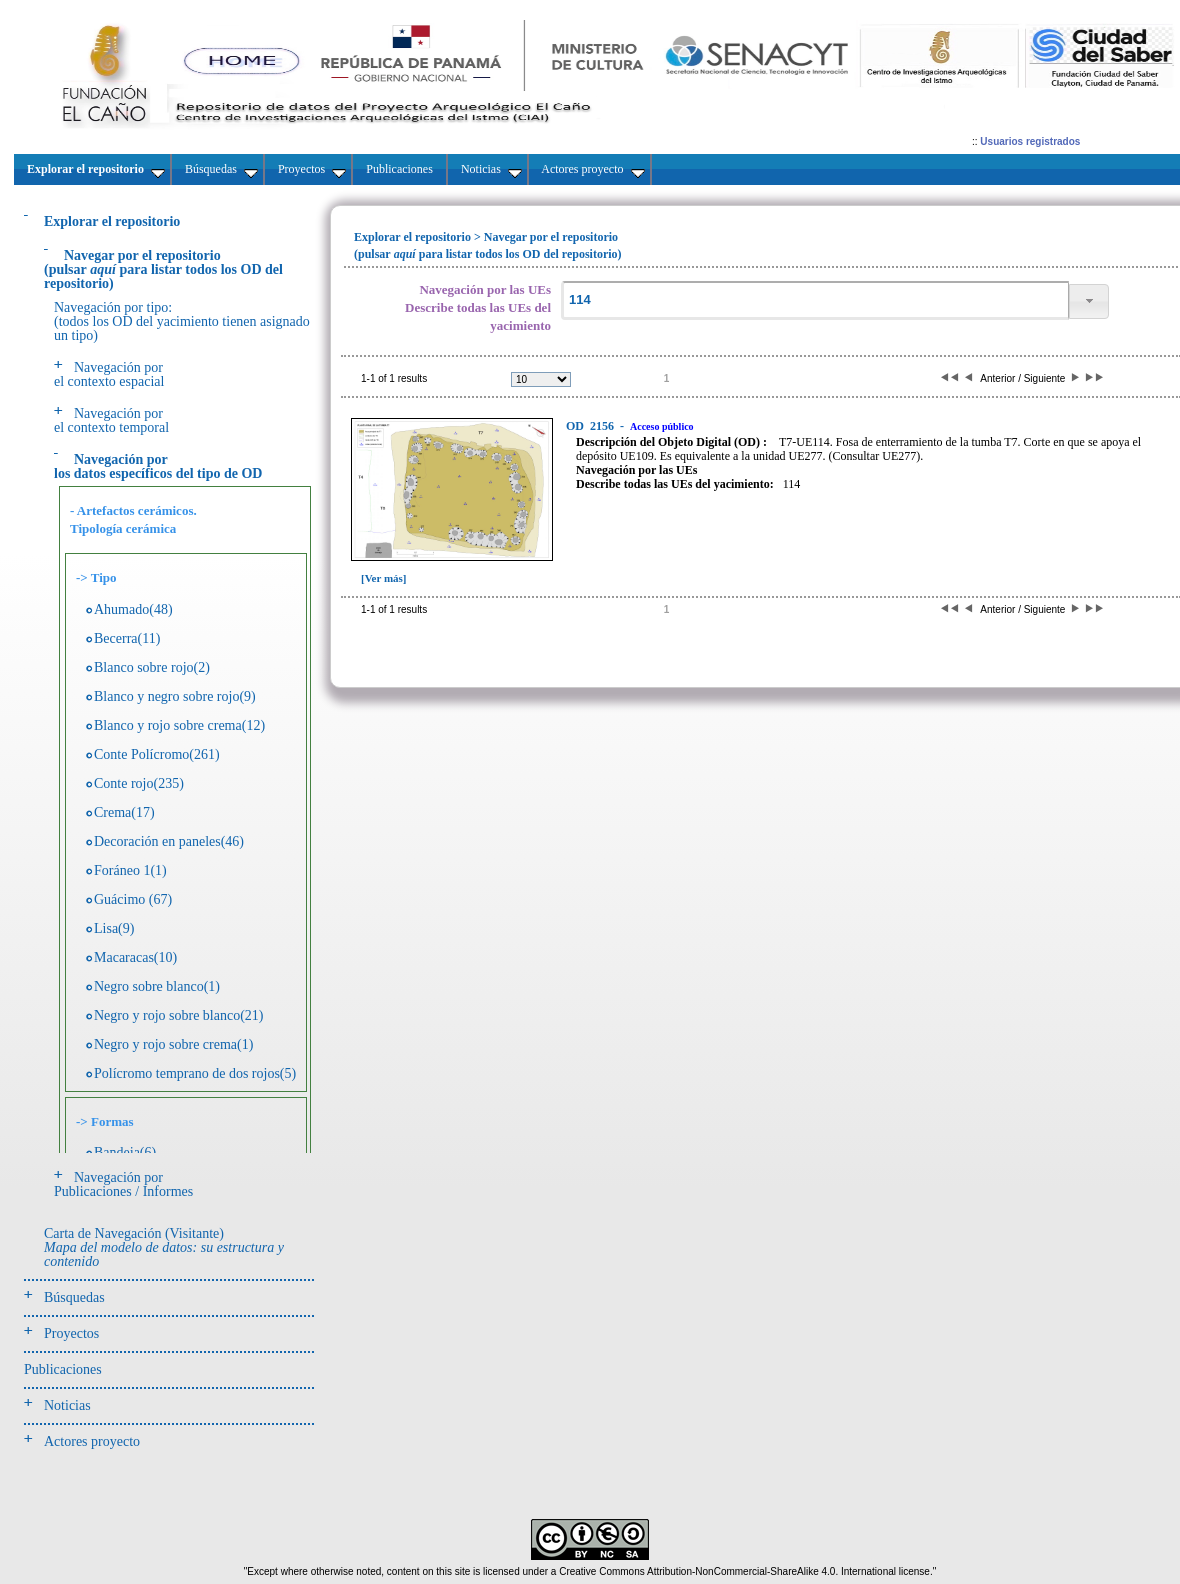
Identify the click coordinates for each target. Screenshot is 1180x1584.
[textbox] (815, 300)
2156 (591, 426)
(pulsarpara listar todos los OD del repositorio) (163, 269)
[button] (1089, 301)
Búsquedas (74, 1297)
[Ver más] (384, 578)
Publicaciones (63, 1369)
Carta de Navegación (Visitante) (164, 1247)
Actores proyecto (92, 1441)
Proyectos (71, 1333)
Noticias (67, 1405)
